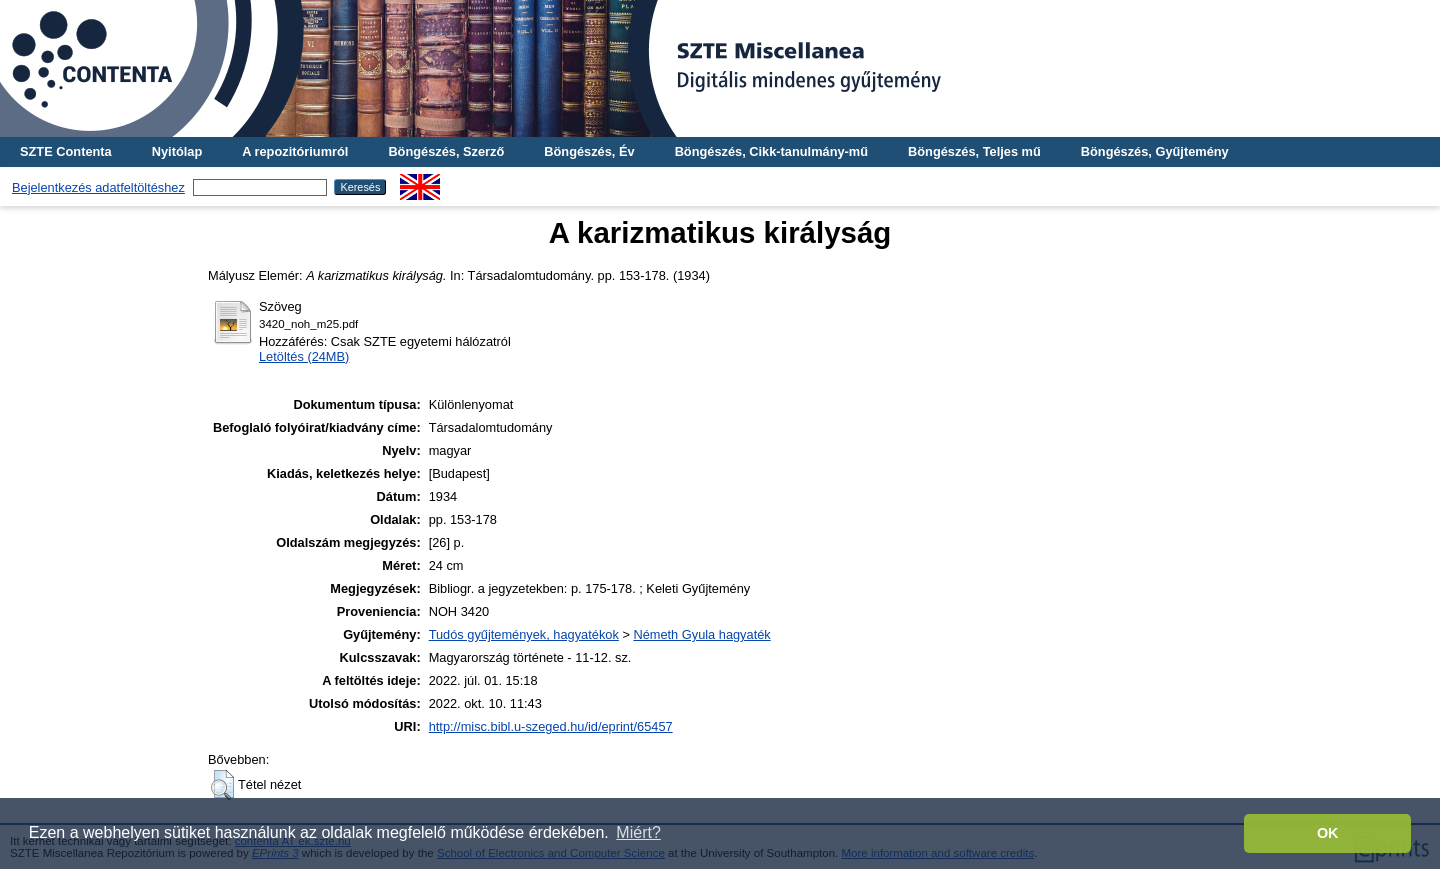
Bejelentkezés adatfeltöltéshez (98, 187)
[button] (222, 785)
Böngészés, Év (589, 151)
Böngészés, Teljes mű (974, 151)
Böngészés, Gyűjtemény (1155, 151)
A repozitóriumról (295, 151)
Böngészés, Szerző (446, 151)
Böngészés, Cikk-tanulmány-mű (771, 151)
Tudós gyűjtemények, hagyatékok (524, 634)
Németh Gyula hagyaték (701, 634)
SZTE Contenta (66, 151)
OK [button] (1328, 833)
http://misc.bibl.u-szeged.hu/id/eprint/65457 (551, 726)
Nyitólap (177, 151)
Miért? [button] (638, 832)
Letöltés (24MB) (304, 356)
